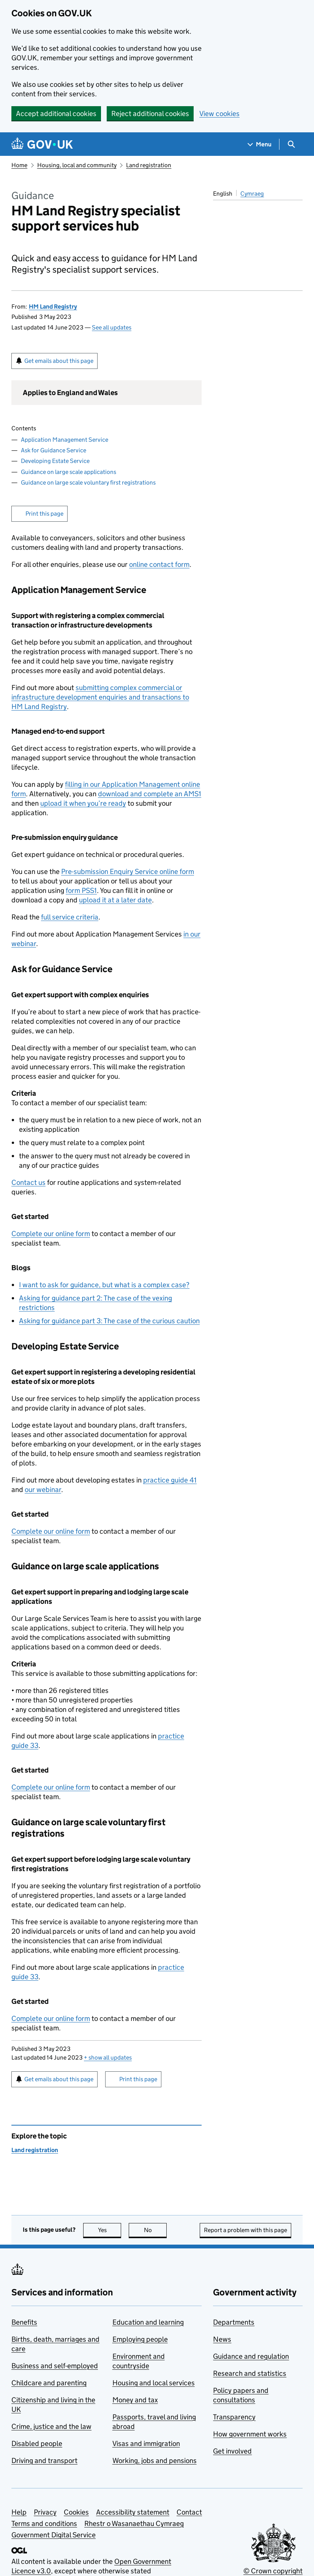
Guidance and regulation (251, 2356)
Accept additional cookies (56, 113)
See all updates (111, 327)
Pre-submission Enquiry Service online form (127, 871)
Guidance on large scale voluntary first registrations (88, 482)
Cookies (76, 2512)
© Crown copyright (273, 2571)
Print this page (44, 513)
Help (19, 2512)
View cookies (219, 113)
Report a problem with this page (245, 2230)
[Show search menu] (291, 144)
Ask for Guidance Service (53, 450)
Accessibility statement (132, 2512)
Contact (189, 2512)
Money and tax (135, 2400)
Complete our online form (50, 1233)
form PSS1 (81, 890)
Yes (109, 2230)
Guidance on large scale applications (68, 471)
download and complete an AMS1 (149, 793)
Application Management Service (64, 439)
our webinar (43, 1489)
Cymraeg (252, 193)
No (155, 2230)
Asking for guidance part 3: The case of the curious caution (109, 1320)
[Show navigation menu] (259, 144)
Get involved (232, 2451)
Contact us (28, 1182)
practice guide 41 (170, 1480)
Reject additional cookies (150, 113)
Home (19, 165)
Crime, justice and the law (51, 2426)
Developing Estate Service (55, 460)
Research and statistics (249, 2373)
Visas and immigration (146, 2443)
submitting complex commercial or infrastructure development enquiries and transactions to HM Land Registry (100, 697)
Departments (233, 2322)
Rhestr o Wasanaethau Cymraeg (134, 2523)
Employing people (140, 2339)
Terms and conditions (44, 2523)
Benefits (24, 2322)
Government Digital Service (53, 2535)
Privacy (45, 2512)
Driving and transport (44, 2460)
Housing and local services (153, 2382)
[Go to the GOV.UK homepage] (42, 144)
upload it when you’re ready (83, 803)
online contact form (159, 564)
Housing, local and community (77, 165)
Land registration (148, 165)
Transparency (234, 2417)
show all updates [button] (108, 2057)
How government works (250, 2434)
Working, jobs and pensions (154, 2460)
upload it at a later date (115, 900)
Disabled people (36, 2443)
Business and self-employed (54, 2365)
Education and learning (148, 2322)
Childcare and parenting (49, 2382)
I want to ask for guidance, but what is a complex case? (104, 1284)
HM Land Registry (53, 306)
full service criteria (69, 917)
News (222, 2339)
